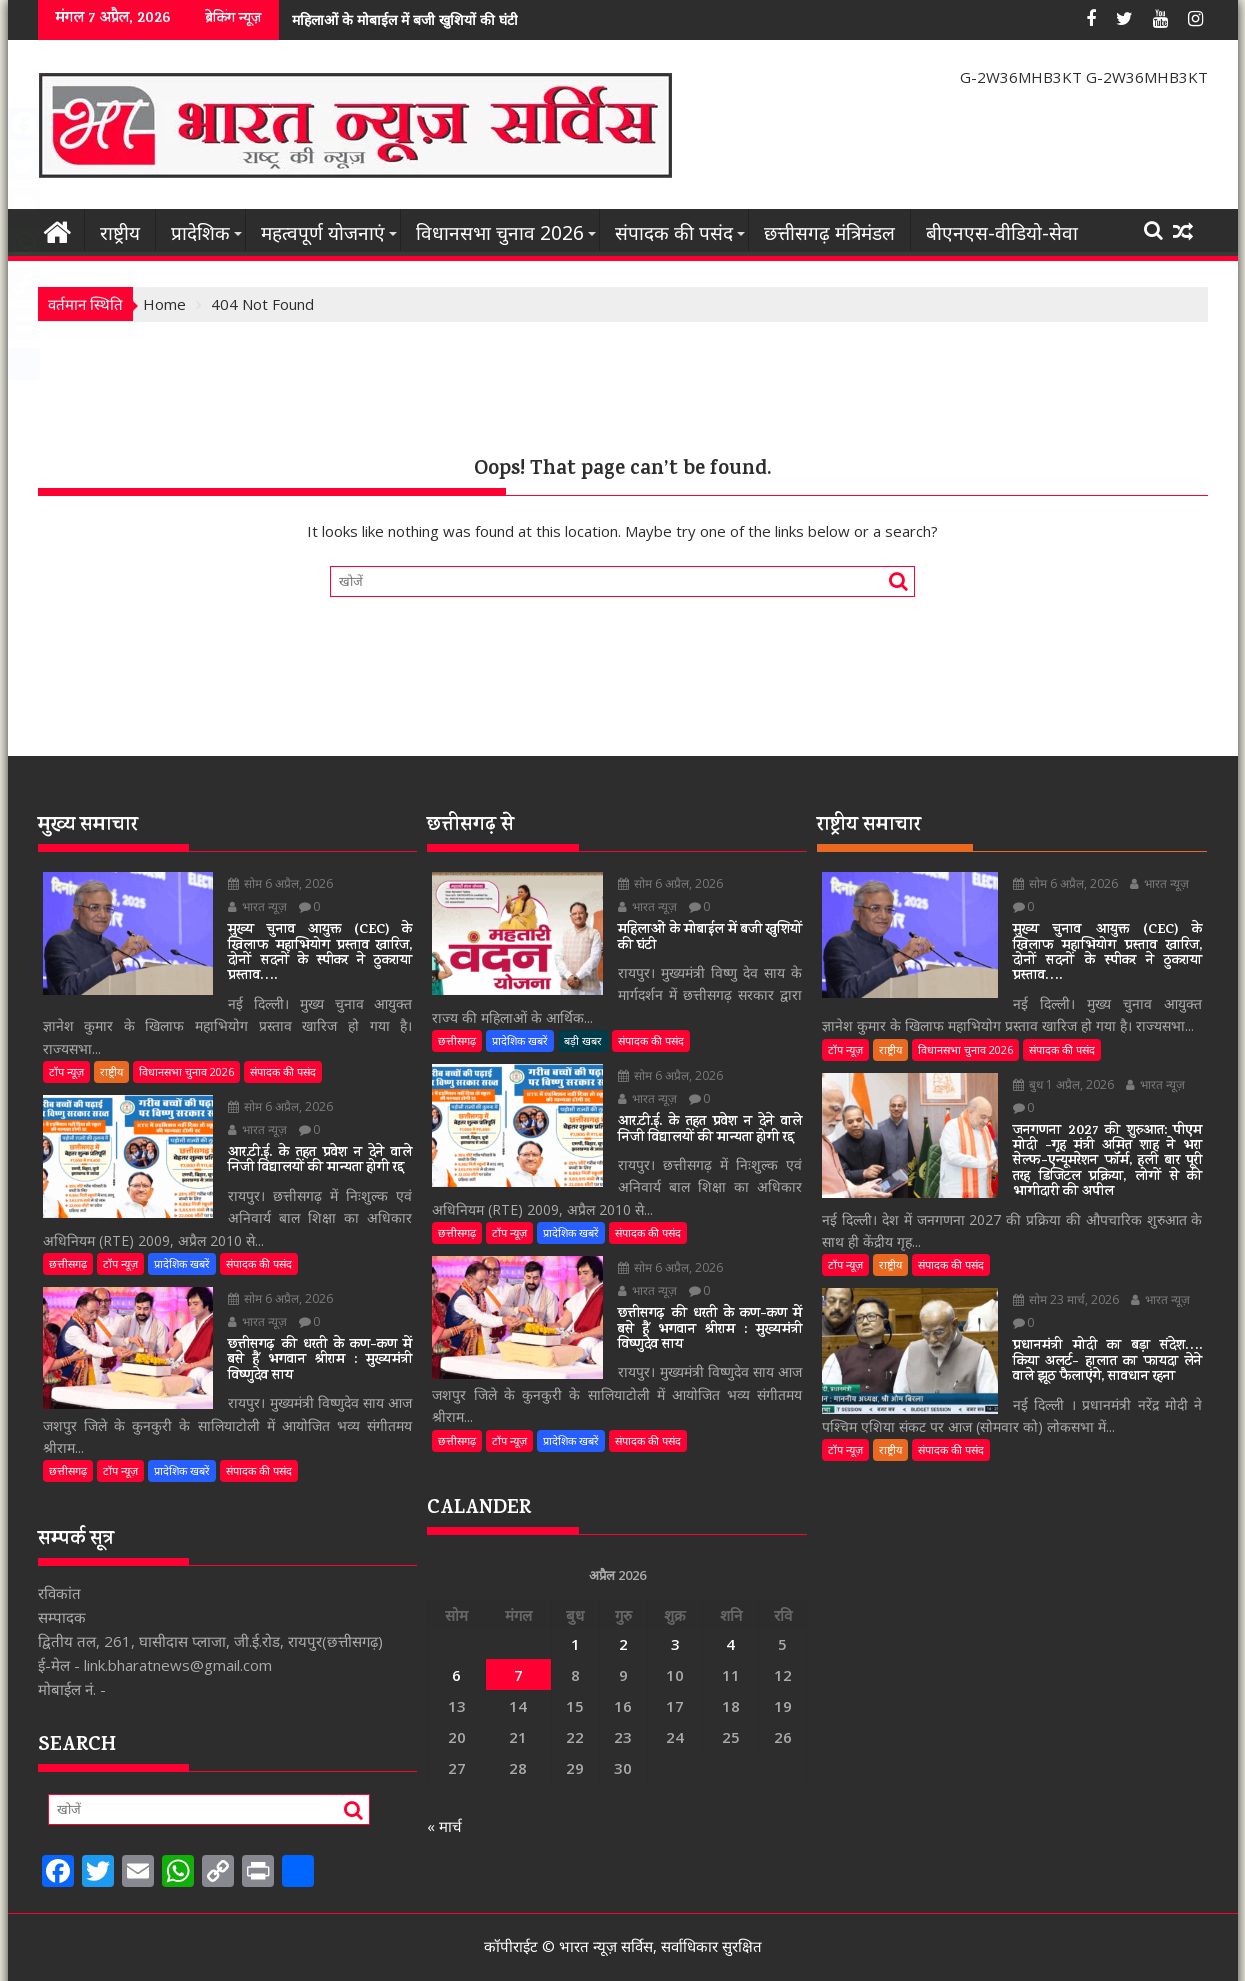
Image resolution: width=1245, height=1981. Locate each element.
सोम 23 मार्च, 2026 (1054, 1284)
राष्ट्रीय (120, 233)
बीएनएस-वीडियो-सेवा (1002, 233)
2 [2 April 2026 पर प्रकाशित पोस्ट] (623, 1644)
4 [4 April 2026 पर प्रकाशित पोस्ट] (730, 1644)
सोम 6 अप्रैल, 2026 (269, 883)
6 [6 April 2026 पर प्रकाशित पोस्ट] (456, 1675)
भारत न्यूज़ (363, 883)
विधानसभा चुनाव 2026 (500, 233)
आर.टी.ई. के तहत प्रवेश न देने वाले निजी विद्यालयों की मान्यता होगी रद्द (546, 19)
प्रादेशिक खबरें (182, 1225)
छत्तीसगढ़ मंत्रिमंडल (829, 233)
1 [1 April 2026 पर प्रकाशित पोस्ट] (575, 1644)
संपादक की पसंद (674, 233)
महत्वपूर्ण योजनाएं (323, 233)
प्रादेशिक (200, 233)
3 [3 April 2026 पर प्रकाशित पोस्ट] (675, 1644)
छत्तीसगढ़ (68, 1225)
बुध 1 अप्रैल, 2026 (1051, 1068)
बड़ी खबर (583, 1040)
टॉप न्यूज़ (66, 1033)
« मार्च (444, 1826)
